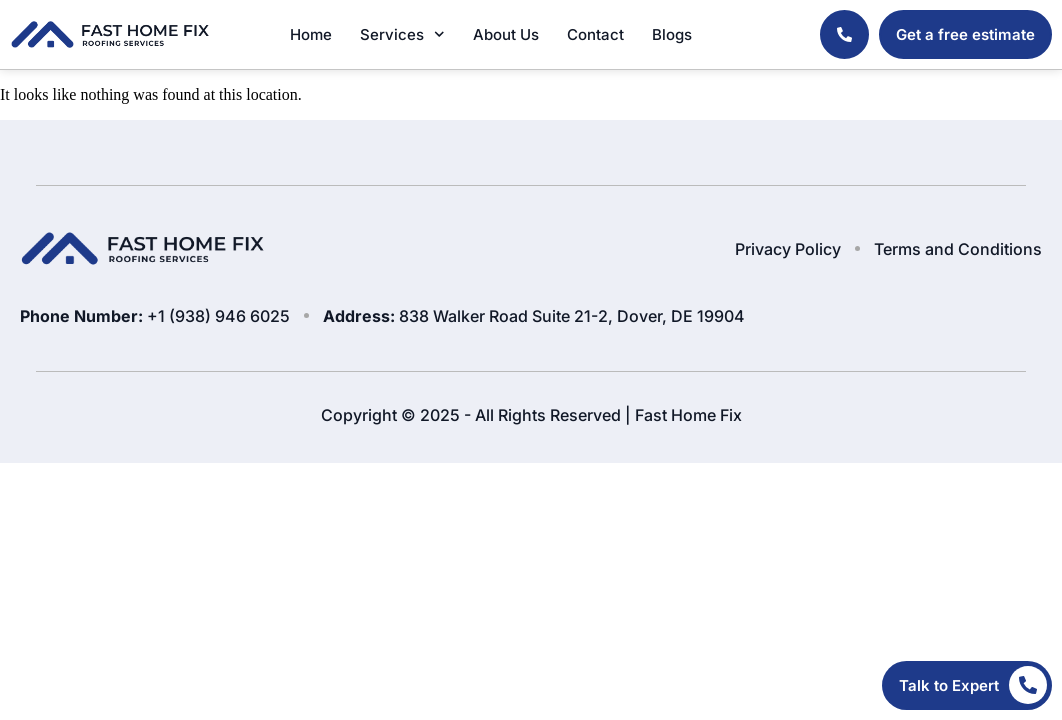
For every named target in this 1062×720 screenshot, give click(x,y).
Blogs (672, 34)
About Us (506, 34)
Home (311, 34)
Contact (595, 34)
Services (402, 34)
